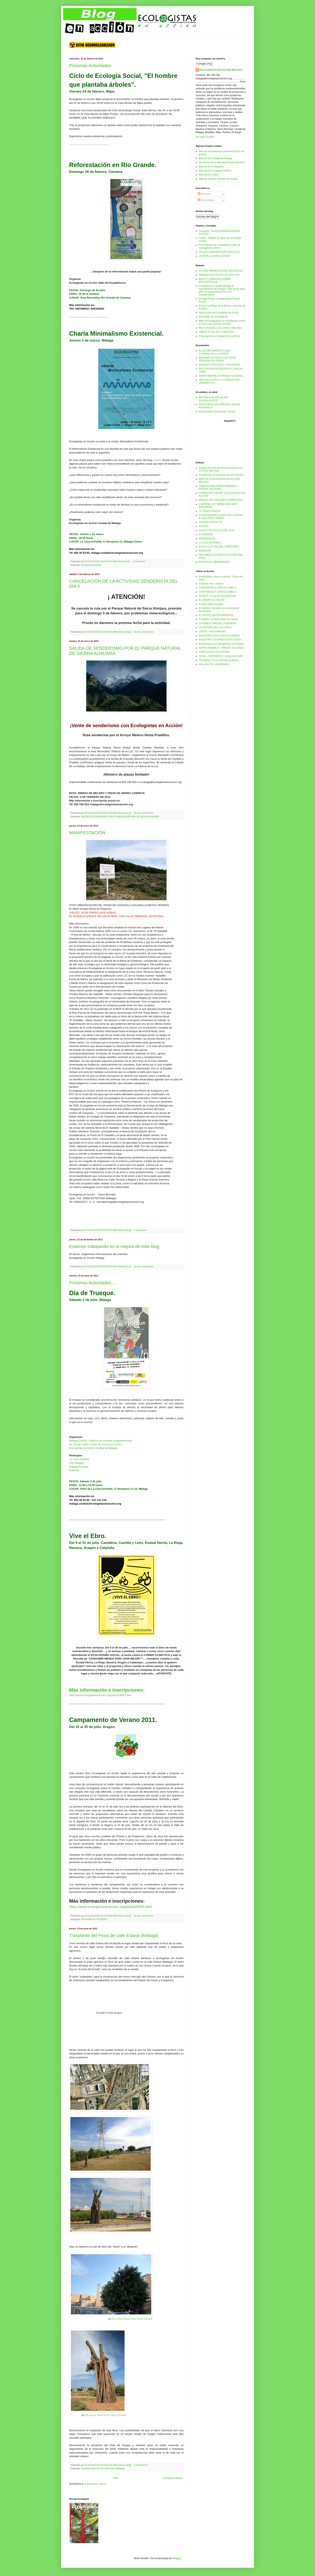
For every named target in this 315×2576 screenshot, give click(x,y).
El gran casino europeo (211, 604)
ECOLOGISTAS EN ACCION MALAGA (221, 69)
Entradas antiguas (173, 2478)
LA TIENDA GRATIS (209, 511)
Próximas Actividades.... (92, 1282)
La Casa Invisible (79, 1459)
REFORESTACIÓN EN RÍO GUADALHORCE (213, 399)
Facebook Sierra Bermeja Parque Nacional (221, 162)
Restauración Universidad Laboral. (217, 411)
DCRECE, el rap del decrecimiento (217, 595)
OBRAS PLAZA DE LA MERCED (216, 331)
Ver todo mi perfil (205, 137)
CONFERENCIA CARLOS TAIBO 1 (217, 587)
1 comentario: (139, 561)
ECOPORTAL (206, 534)
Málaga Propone (79, 1466)
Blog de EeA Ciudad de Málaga (215, 158)
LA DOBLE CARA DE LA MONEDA (217, 623)
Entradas (204, 194)
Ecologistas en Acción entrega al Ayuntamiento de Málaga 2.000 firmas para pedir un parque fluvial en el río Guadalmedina (222, 290)
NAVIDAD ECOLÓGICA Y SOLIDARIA (219, 364)
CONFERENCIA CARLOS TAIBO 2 (217, 591)
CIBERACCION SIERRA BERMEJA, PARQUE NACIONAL (218, 487)
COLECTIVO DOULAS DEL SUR (216, 530)
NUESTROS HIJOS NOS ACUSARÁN (219, 635)
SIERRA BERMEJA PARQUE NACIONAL (221, 375)
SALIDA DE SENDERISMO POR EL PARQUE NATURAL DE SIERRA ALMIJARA (120, 816)
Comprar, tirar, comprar (211, 583)
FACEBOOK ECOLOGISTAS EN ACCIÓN (221, 475)
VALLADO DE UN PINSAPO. (214, 664)
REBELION (205, 550)
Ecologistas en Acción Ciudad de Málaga (93, 1448)
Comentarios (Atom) (95, 2483)
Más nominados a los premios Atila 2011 (220, 327)
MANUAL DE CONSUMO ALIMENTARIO (221, 499)
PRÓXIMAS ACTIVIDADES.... (95, 1919)
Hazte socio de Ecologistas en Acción (219, 312)
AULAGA (204, 526)
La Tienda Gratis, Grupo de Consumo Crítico (95, 1444)
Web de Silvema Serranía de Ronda (218, 178)
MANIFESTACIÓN (87, 832)
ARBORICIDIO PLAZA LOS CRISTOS (219, 274)
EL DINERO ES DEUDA (212, 599)
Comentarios (206, 200)
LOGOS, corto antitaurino (212, 631)
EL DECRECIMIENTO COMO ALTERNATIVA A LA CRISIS (215, 352)
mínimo (157, 460)
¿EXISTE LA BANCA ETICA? (214, 256)
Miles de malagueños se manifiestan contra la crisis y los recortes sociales (222, 322)
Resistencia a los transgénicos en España (221, 643)
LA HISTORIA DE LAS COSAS (215, 627)
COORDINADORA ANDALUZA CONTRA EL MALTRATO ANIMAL (220, 516)
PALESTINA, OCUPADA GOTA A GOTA (220, 639)
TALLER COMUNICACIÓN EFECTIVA (219, 252)
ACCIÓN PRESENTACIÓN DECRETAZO (221, 270)
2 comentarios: (141, 2465)
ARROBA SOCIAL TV (210, 522)
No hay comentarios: (144, 632)
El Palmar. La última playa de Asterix (218, 619)
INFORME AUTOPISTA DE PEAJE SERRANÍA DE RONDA (217, 359)
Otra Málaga (76, 1462)
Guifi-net (74, 1470)
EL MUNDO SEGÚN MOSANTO (216, 615)
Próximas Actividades (90, 65)
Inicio (116, 2478)
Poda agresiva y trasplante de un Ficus (219, 336)
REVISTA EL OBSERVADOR (214, 562)
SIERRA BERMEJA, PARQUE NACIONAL (221, 647)
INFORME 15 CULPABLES (213, 316)
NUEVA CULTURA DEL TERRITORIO (219, 546)
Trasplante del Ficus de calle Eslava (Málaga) (113, 1935)
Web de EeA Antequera (211, 166)
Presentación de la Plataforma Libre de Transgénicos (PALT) (219, 246)
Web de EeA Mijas (208, 174)
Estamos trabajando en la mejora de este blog (114, 1246)
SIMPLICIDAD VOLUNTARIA (214, 651)
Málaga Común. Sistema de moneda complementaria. (100, 1440)
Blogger (177, 2558)
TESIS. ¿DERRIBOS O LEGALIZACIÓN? (221, 656)
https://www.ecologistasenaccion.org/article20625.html (110, 1907)
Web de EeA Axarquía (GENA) (215, 170)
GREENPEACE (207, 538)
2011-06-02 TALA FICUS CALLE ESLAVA (132, 2319)
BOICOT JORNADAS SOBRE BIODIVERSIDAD (215, 280)
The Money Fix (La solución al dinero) (219, 660)
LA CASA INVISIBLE (210, 542)
